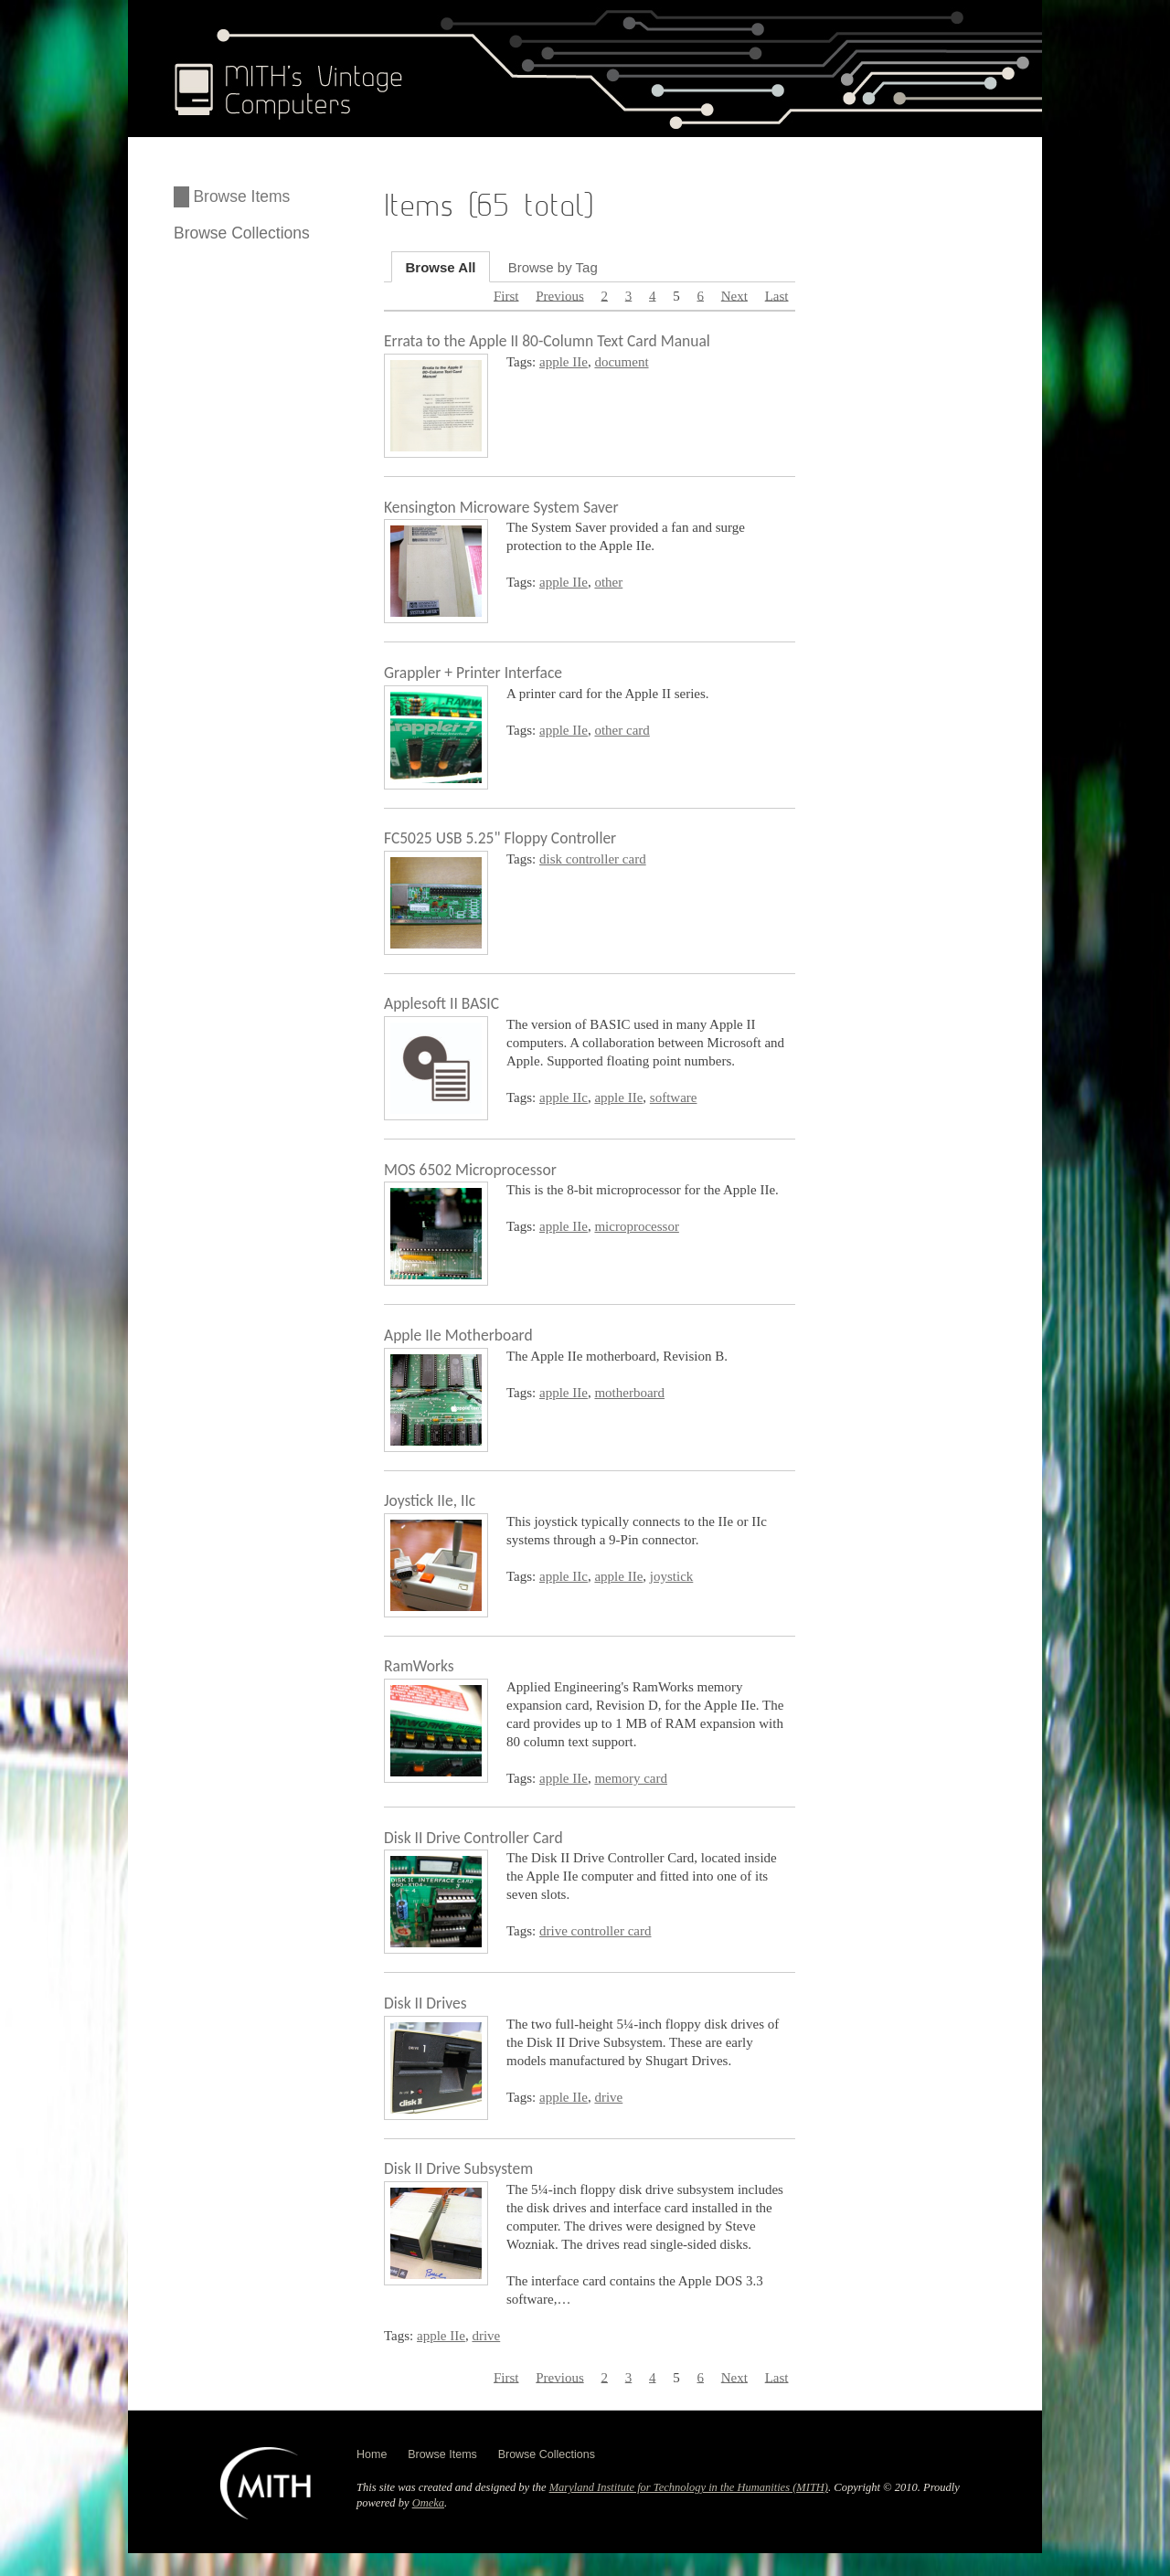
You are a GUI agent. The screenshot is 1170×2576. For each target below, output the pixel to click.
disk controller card (592, 859)
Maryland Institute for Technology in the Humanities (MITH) (688, 2487)
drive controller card (595, 1931)
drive (608, 2097)
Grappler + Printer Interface (473, 673)
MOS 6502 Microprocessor (470, 1170)
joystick (672, 1576)
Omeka (428, 2502)
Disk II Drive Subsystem (458, 2168)
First (506, 295)
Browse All (441, 266)
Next (734, 295)
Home (371, 2454)
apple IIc (563, 1097)
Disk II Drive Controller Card (473, 1838)
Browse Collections (242, 233)
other (608, 582)
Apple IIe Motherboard (458, 1335)
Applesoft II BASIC (441, 1003)
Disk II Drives (425, 2003)
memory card (630, 1778)
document (621, 362)
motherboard (629, 1392)
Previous (560, 295)
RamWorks (419, 1666)
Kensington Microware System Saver (501, 507)
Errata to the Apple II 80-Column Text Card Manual (547, 341)
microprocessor (636, 1226)
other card (621, 730)
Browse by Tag (553, 266)
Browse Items (241, 196)
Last (777, 295)
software (673, 1097)
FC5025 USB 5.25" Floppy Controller (500, 838)
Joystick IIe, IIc (429, 1500)
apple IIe (563, 362)
